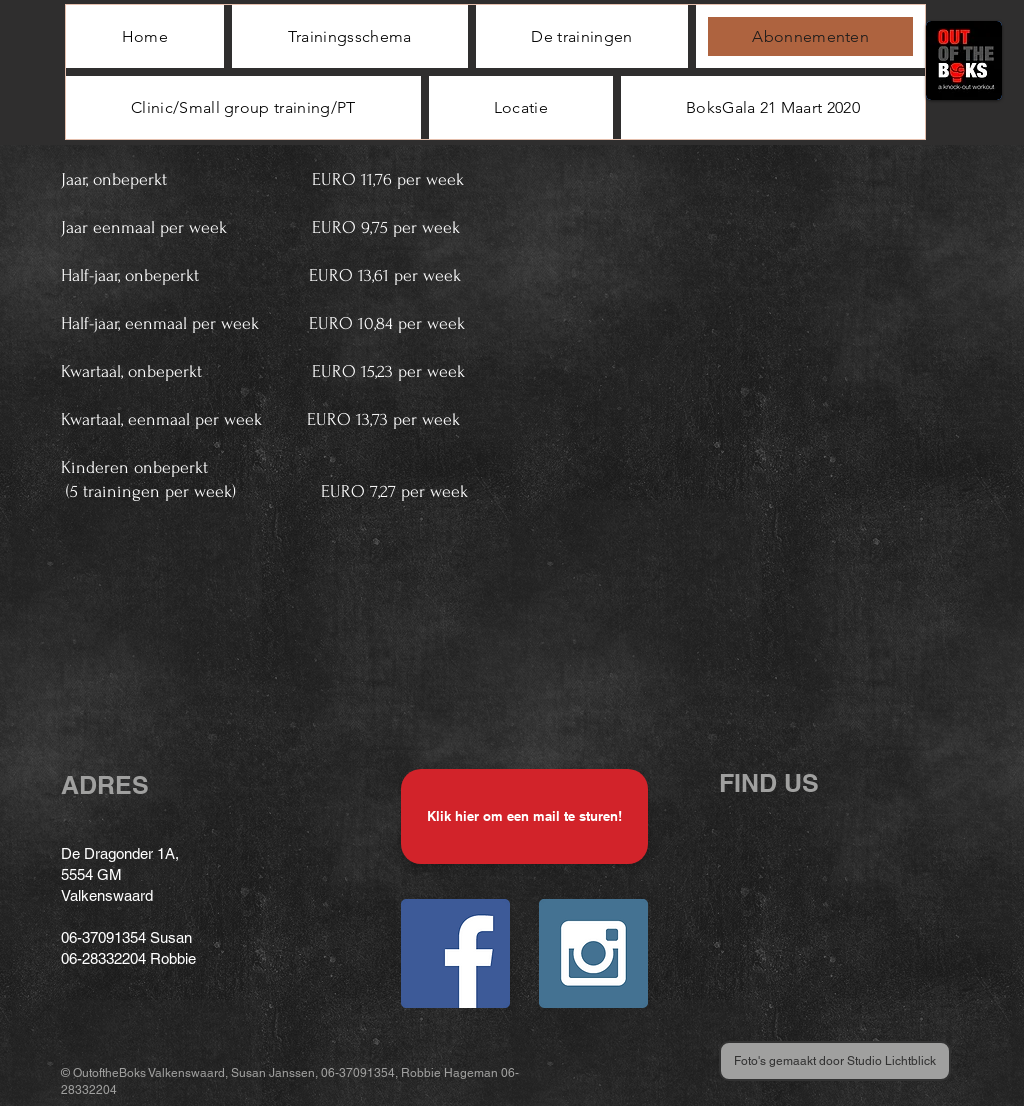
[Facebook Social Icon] (455, 953)
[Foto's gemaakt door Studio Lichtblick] (835, 1061)
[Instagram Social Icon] (593, 953)
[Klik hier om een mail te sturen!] (524, 816)
